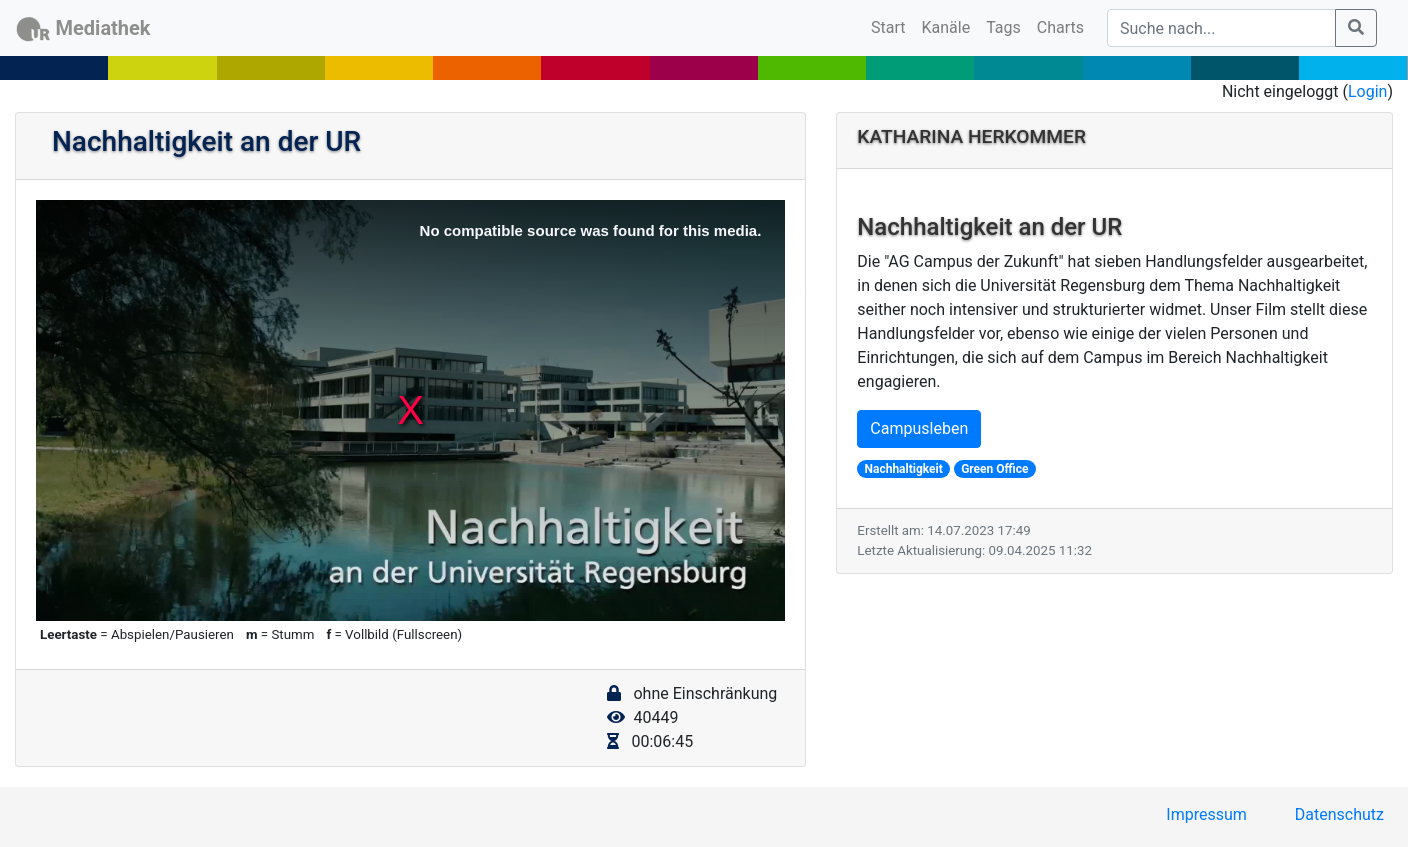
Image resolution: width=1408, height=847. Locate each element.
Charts (1060, 27)
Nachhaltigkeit (904, 469)
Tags (1003, 27)
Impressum (1206, 814)
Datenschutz (1339, 814)
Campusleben (919, 428)
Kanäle (946, 27)
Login (1367, 91)
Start (892, 26)
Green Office (994, 469)
